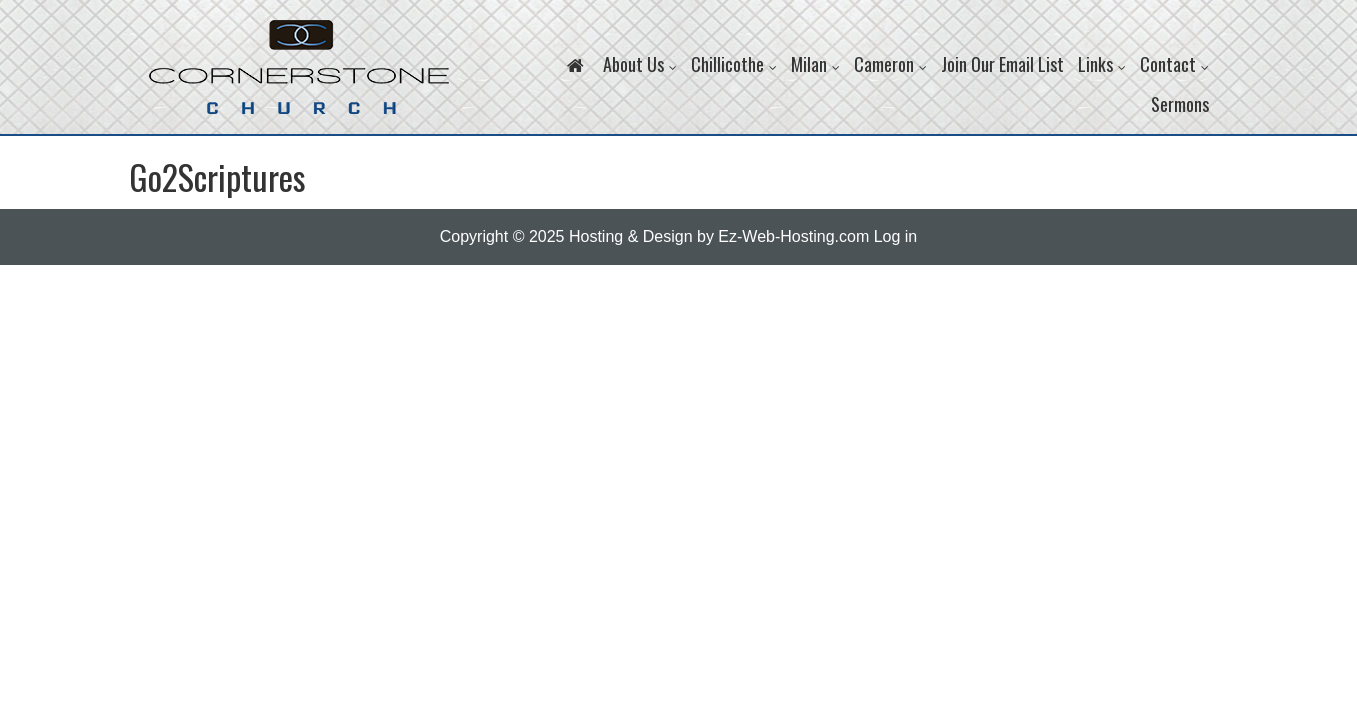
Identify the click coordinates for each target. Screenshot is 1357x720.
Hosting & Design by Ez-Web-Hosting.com (719, 236)
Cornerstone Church (299, 77)
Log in (896, 236)
